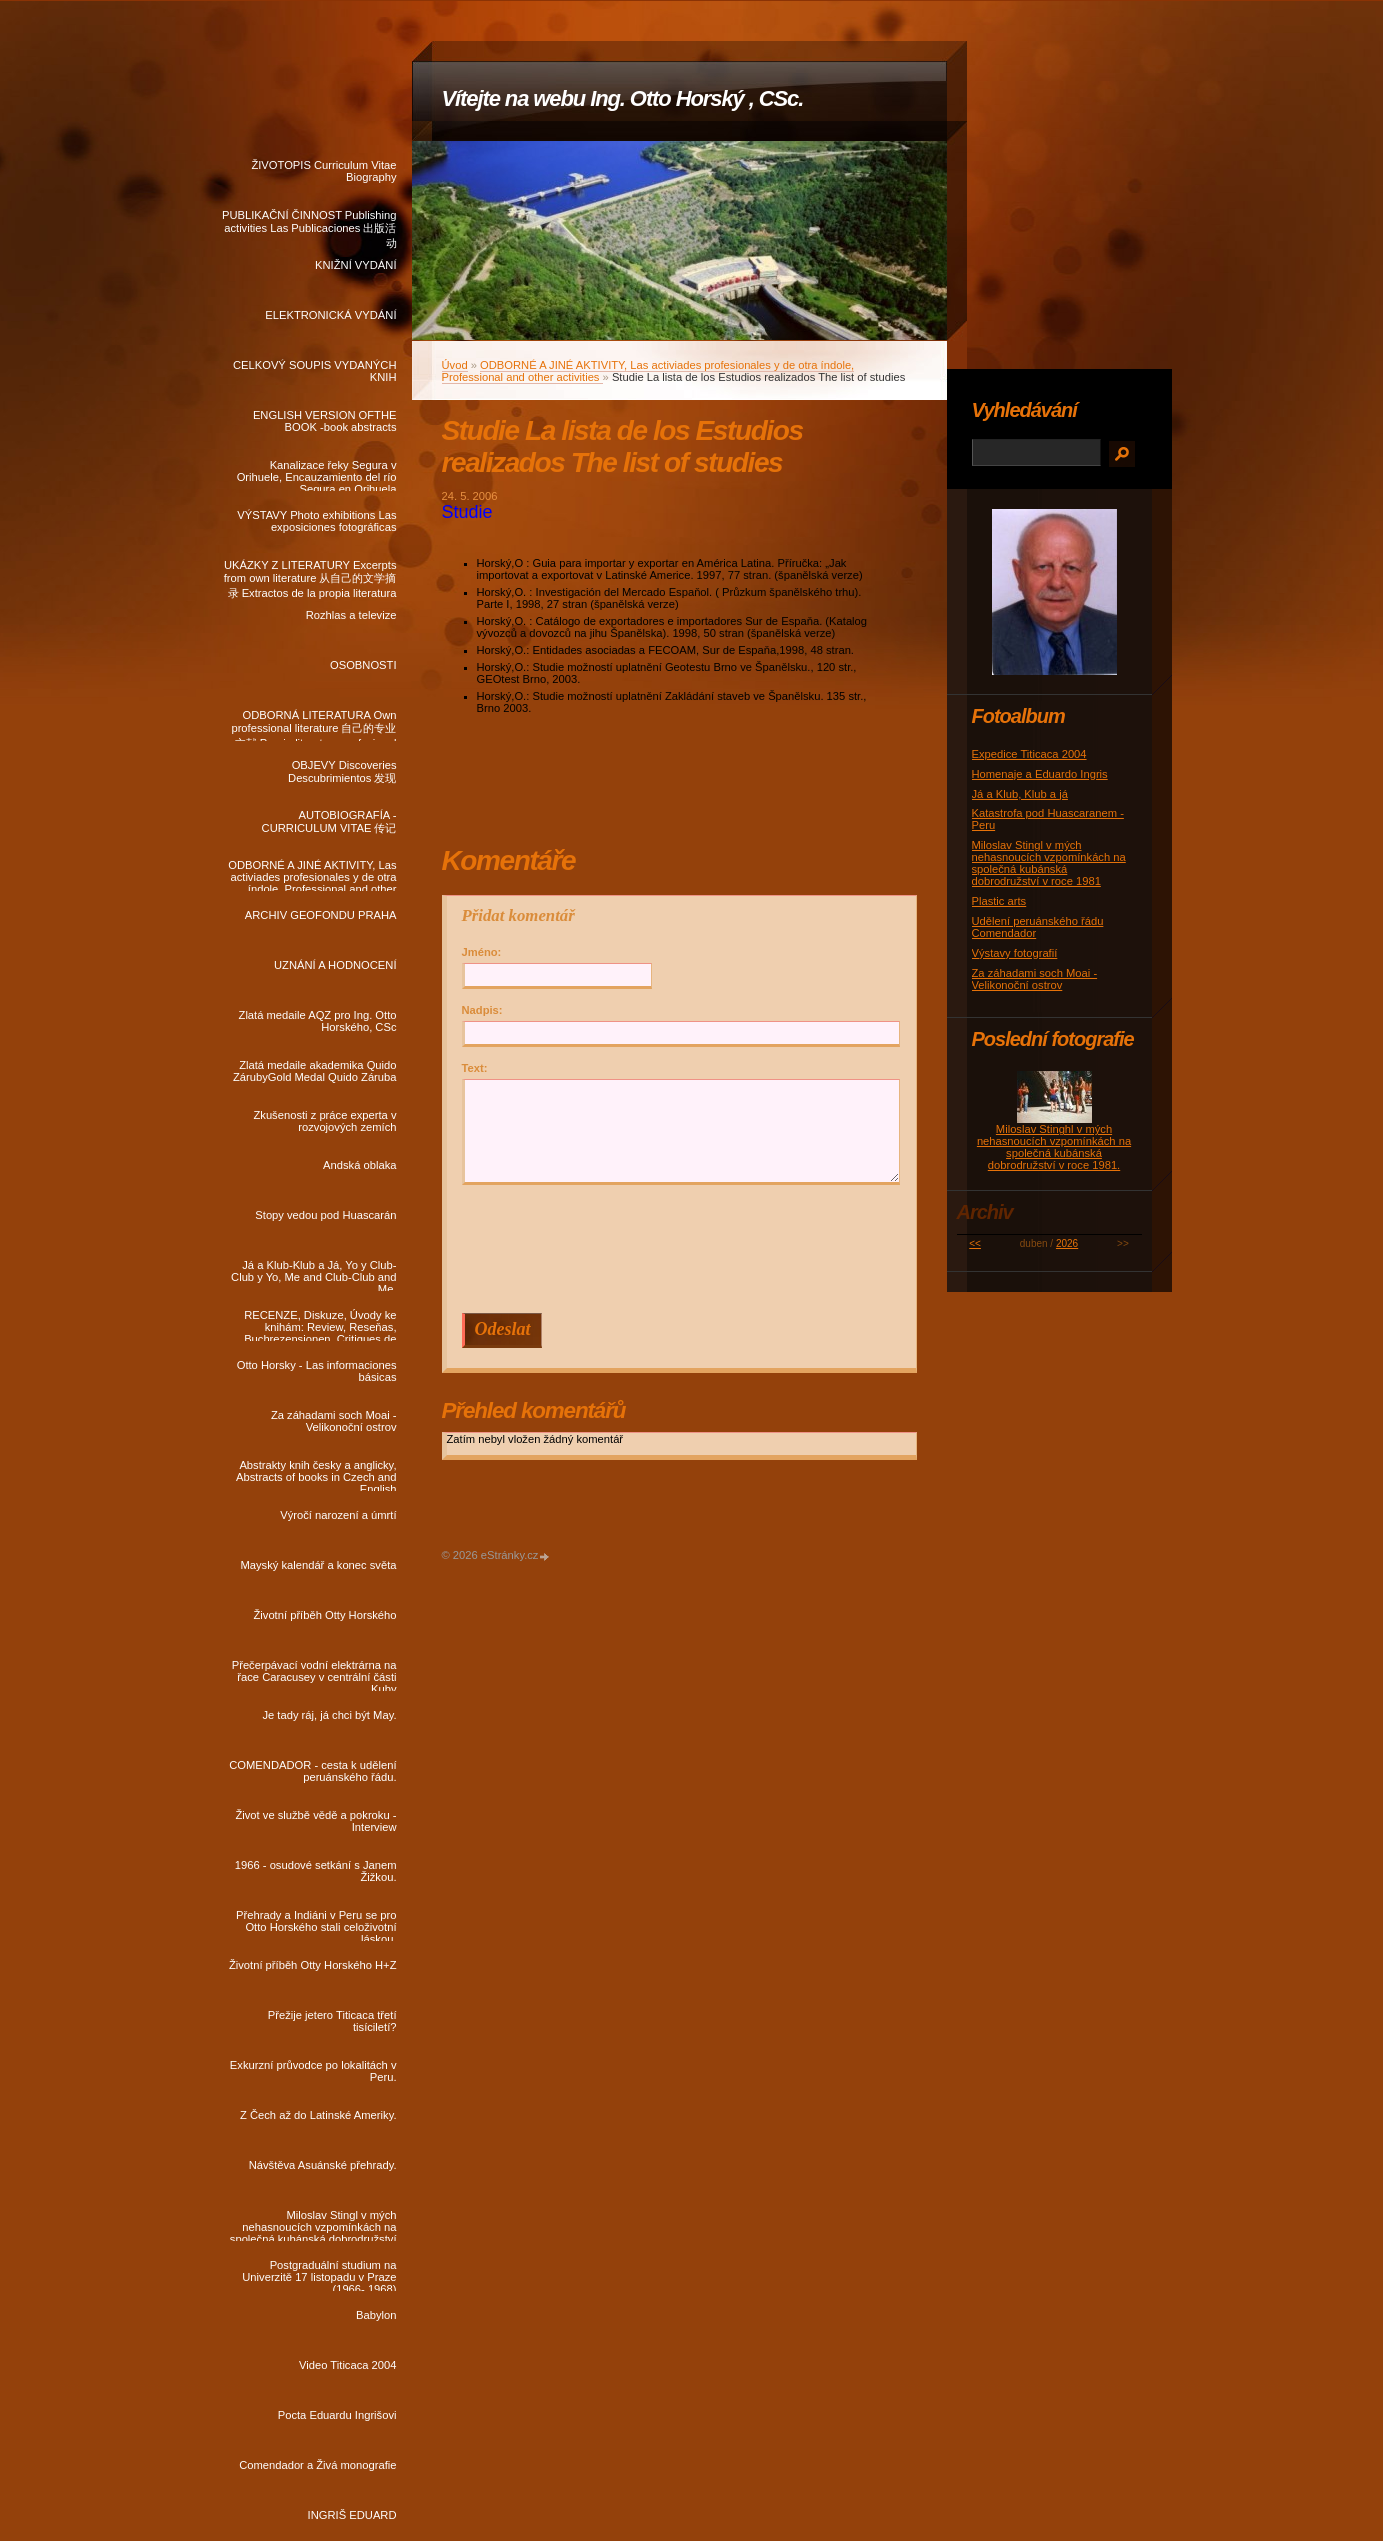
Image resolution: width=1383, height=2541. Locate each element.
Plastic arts (999, 901)
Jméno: (482, 952)
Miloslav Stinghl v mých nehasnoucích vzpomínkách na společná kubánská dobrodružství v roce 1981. (1054, 1147)
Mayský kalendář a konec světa (318, 1565)
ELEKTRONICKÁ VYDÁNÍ (330, 315)
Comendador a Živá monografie (317, 2465)
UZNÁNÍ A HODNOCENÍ (335, 965)
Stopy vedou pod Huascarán (325, 1215)
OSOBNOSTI (363, 665)
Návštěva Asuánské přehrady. (323, 2165)
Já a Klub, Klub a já (1020, 794)
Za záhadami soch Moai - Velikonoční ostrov (334, 1421)
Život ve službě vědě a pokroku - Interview (315, 1821)
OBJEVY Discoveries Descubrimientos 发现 (342, 771)
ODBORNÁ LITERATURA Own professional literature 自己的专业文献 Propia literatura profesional (313, 725)
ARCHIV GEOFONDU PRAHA (321, 915)
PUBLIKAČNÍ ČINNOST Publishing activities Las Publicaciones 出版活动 (309, 225)
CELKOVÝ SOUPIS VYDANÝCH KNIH (315, 371)
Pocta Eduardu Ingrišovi (337, 2415)
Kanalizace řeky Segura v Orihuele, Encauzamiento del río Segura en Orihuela (317, 475)
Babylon (376, 2315)
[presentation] (684, 1249)
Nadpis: (482, 1010)
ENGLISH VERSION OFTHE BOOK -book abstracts (325, 421)
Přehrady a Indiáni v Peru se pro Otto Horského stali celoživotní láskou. (316, 1925)
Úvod (455, 365)
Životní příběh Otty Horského (324, 1615)
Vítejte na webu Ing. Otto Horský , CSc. (623, 98)
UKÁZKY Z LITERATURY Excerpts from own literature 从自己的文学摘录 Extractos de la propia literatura (310, 575)
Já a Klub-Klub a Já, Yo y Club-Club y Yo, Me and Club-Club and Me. (313, 1275)
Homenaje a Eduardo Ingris (1040, 774)
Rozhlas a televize (351, 615)
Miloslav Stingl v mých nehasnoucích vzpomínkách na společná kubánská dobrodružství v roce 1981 (313, 2225)
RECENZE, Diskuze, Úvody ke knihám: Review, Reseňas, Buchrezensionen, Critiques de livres (320, 1325)
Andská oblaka (359, 1165)
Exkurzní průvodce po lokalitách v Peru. (313, 2071)
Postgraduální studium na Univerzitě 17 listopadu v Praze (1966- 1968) (319, 2275)
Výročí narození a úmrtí (338, 1515)
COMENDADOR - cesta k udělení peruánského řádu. (312, 1771)
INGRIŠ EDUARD (352, 2515)
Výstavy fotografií (1015, 953)
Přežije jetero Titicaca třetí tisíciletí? (332, 2021)
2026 (1067, 1243)
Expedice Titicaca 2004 (1029, 754)
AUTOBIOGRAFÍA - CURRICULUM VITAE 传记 (329, 821)
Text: (475, 1068)
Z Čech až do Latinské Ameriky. (318, 2115)
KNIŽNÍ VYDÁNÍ (355, 265)
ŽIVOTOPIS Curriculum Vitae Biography (323, 171)
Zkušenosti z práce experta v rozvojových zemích (324, 1121)
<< (975, 1243)
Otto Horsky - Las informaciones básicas (317, 1371)
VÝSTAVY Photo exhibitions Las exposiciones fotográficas (316, 521)
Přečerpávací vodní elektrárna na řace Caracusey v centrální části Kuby (314, 1675)
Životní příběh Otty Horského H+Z (313, 1965)
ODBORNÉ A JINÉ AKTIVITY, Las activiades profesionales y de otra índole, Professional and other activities (312, 875)
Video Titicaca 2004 (347, 2365)
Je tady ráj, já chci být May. (329, 1715)
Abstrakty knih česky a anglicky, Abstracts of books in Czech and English (316, 1475)
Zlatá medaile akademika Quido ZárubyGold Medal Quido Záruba (315, 1071)
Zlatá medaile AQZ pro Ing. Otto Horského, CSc (318, 1021)
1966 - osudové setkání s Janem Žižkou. (316, 1871)
